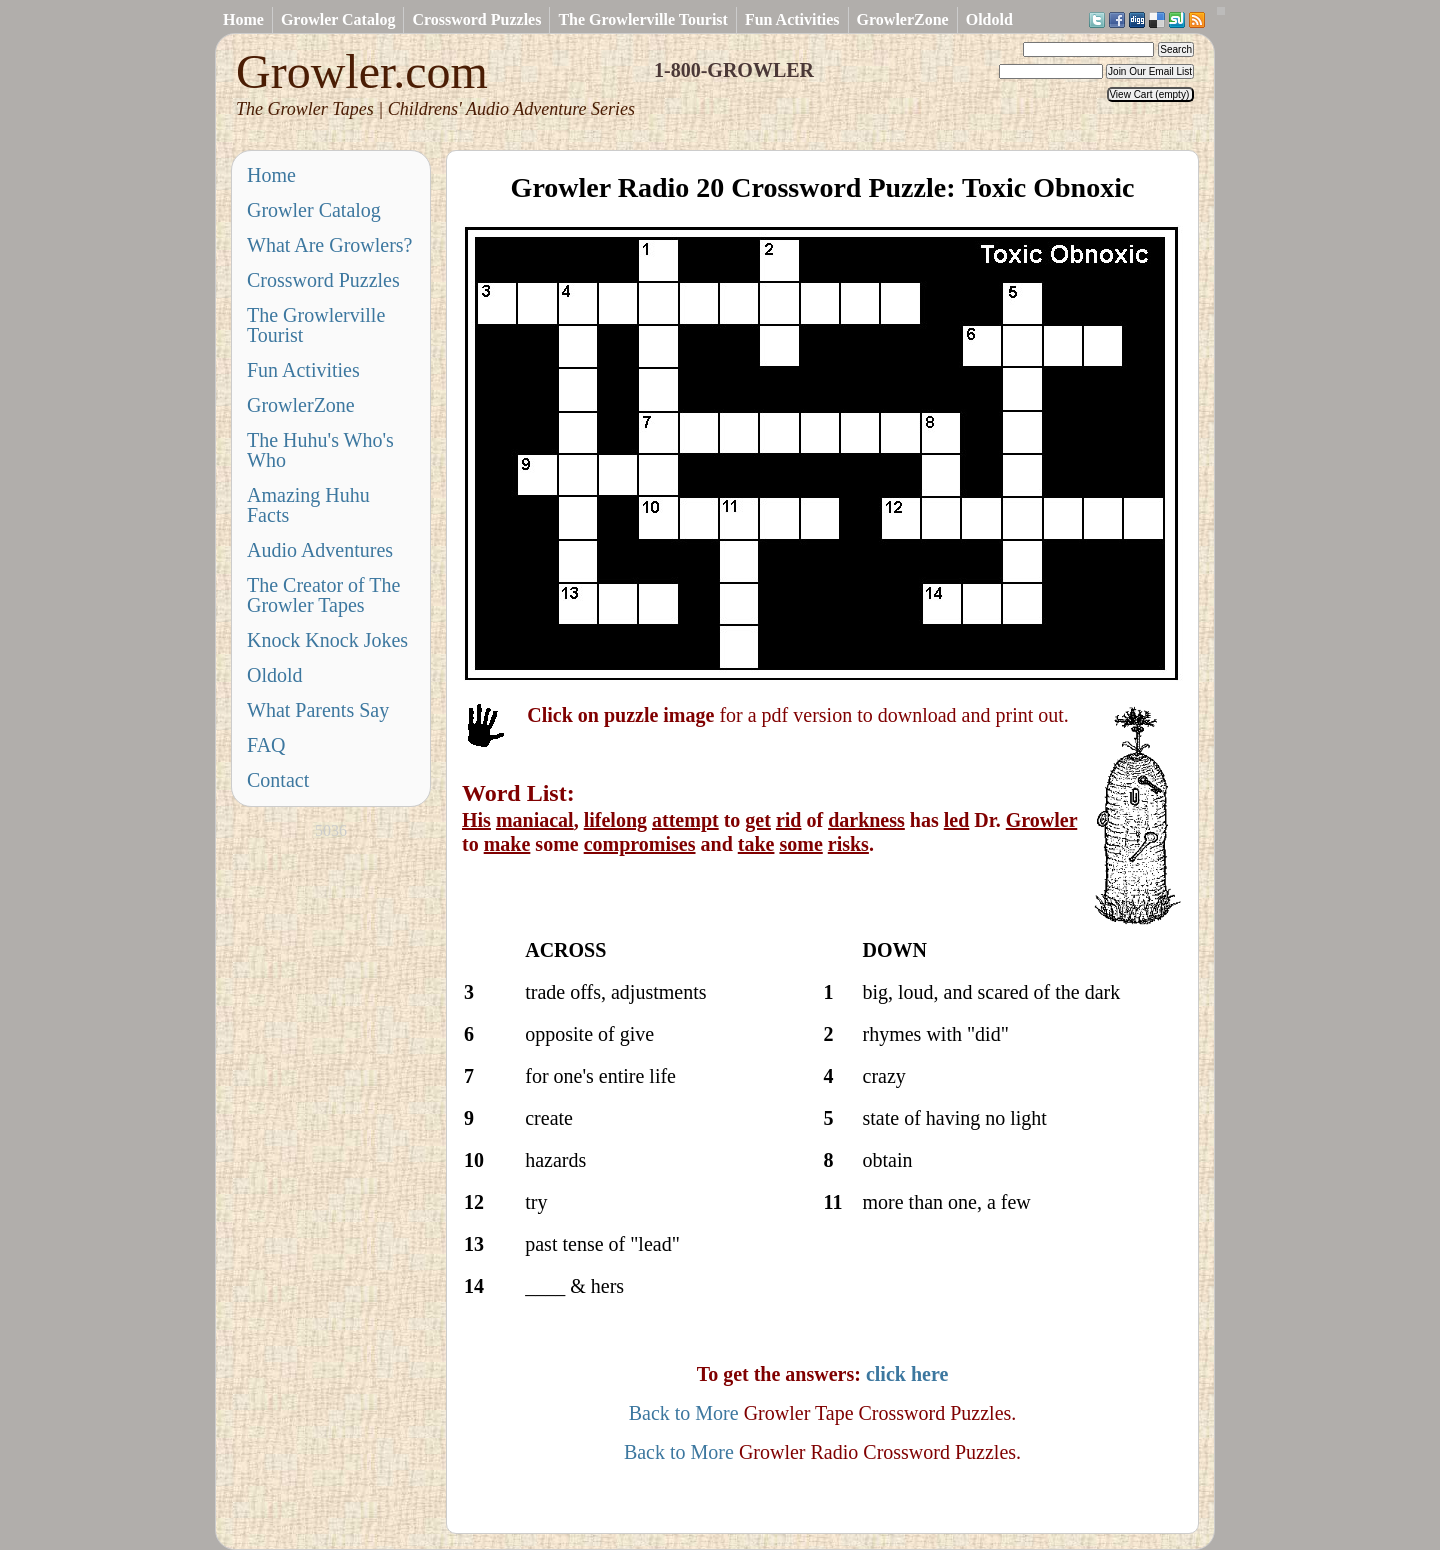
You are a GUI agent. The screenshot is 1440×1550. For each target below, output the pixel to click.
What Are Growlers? (330, 245)
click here (907, 1374)
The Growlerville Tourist (642, 19)
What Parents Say (318, 710)
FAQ (266, 745)
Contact (278, 780)
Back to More (684, 1413)
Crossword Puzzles (476, 19)
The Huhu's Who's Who (320, 450)
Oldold (989, 19)
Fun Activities (792, 19)
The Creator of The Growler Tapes (323, 595)
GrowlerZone (903, 19)
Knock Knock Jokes (327, 640)
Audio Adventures (320, 550)
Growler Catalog (338, 19)
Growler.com (435, 82)
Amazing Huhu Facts (308, 505)
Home (243, 19)
